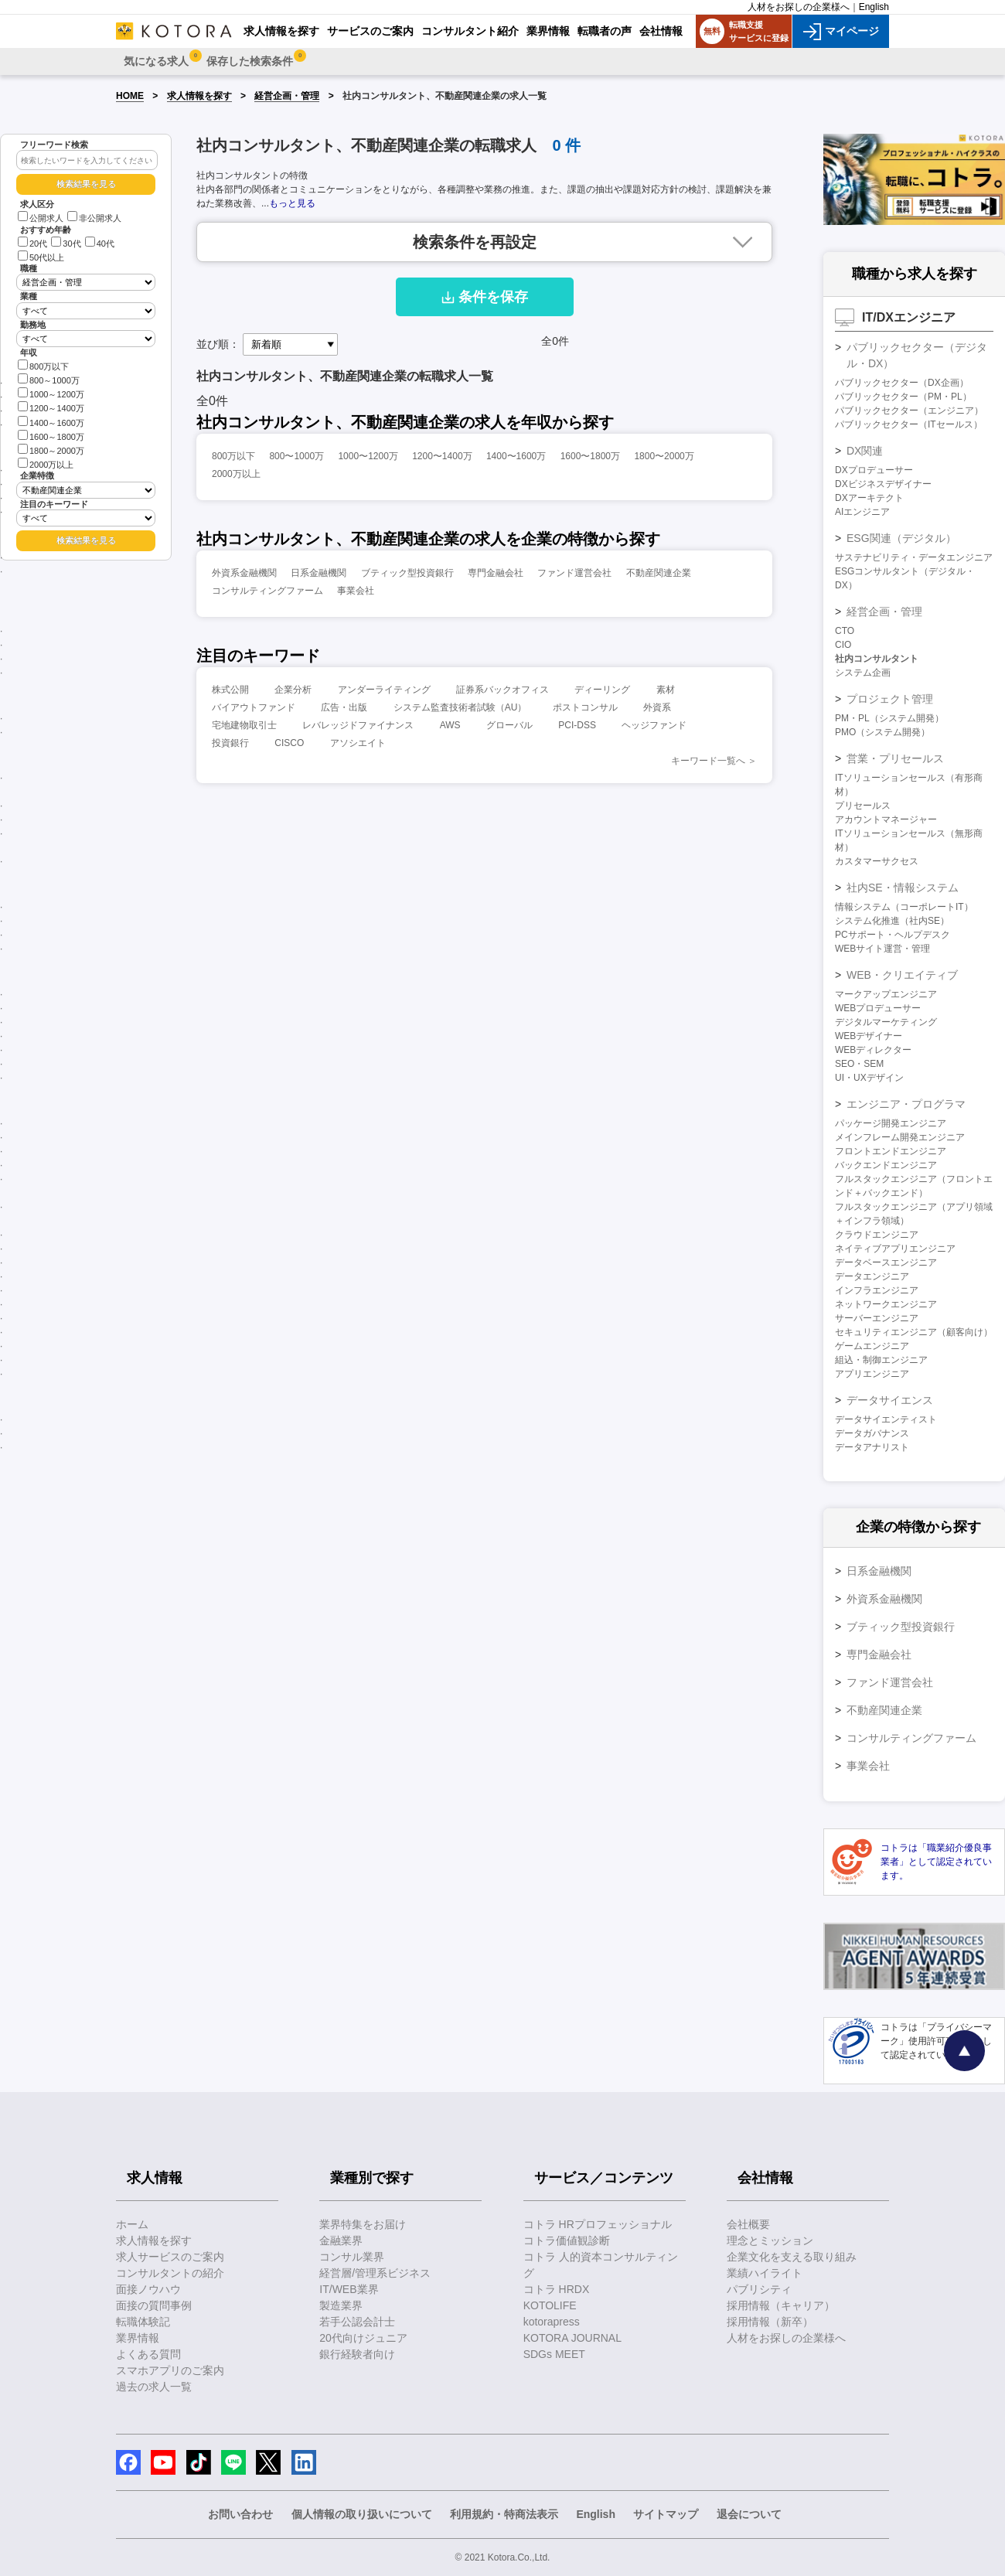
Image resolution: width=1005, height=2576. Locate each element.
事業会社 (355, 590)
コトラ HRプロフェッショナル (597, 2224)
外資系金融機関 (244, 572)
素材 (665, 689)
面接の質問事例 (154, 2305)
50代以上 (41, 257)
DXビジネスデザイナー (883, 484)
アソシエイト (358, 743)
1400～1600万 (51, 422)
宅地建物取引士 (244, 725)
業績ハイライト (764, 2273)
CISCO (289, 743)
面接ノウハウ (148, 2289)
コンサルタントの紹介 (170, 2273)
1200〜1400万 (442, 456)
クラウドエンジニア (876, 1234)
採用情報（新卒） (770, 2321)
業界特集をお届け (362, 2224)
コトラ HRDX (556, 2289)
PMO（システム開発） (882, 732)
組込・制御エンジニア (881, 1359)
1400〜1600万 (516, 456)
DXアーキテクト (869, 497)
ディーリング (602, 689)
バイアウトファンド (253, 707)
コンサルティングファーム (267, 590)
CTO (844, 630)
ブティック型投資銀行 (407, 572)
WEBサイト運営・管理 (882, 948)
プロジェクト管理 (890, 699)
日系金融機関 (318, 572)
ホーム (132, 2224)
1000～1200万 (51, 393)
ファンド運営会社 (574, 572)
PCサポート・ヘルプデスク (892, 934)
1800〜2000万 (663, 456)
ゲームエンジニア (872, 1346)
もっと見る (292, 203)
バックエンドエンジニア (886, 1165)
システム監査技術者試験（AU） (460, 707)
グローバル (509, 725)
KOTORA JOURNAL (572, 2338)
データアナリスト (872, 1447)
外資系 (657, 707)
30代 (65, 243)
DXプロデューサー (874, 470)
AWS (450, 725)
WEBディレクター (873, 1049)
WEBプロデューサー (878, 1008)
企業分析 (293, 689)
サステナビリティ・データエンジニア (914, 557)
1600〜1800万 (590, 456)
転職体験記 (143, 2321)
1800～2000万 (51, 449)
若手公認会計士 (357, 2321)
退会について (749, 2514)
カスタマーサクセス (876, 861)
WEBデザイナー (868, 1036)
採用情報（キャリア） (781, 2305)
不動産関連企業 (658, 572)
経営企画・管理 (286, 95)
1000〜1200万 (367, 456)
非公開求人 (94, 218)
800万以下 (43, 365)
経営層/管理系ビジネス (375, 2273)
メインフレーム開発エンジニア (900, 1137)
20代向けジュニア (363, 2338)
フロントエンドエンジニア (890, 1151)
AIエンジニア (862, 511)
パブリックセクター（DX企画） (902, 382)
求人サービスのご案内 (170, 2257)
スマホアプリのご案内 (170, 2370)
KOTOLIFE (550, 2305)
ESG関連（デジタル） (901, 538)
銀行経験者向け (357, 2354)
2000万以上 (45, 463)
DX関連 (865, 451)
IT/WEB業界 (348, 2289)
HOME (130, 95)
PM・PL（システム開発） (889, 718)
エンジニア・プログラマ (906, 1104)
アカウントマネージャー (886, 819)
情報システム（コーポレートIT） (904, 906)
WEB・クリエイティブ (902, 975)
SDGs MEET (554, 2354)
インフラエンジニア (876, 1290)
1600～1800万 (51, 435)
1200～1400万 (51, 407)
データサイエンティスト (886, 1419)
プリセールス (863, 805)
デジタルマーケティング (886, 1022)
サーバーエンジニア (876, 1318)
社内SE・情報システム (903, 887)
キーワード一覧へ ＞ (714, 760)
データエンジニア (872, 1276)
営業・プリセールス (895, 758)
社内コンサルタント (876, 658)
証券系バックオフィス (502, 689)
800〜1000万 (296, 456)
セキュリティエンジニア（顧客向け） (914, 1332)
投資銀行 (230, 743)
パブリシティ (759, 2289)
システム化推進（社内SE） (892, 920)
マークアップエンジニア (886, 994)
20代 (32, 243)
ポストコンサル (585, 707)
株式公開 (230, 689)
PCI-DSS (577, 725)
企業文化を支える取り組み (792, 2257)
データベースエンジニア (886, 1262)
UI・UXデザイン (869, 1077)
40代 (99, 243)
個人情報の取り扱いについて (361, 2514)
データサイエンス (890, 1400)
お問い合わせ (240, 2514)
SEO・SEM (859, 1063)
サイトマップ (665, 2514)
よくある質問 (148, 2354)
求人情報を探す (199, 95)
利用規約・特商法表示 (504, 2514)
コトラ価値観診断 (566, 2240)
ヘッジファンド (654, 725)
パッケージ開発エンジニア (890, 1123)
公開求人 (40, 218)
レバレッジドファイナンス (358, 725)
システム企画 (863, 672)
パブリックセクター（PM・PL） (903, 396)
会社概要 (748, 2224)
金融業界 (341, 2240)
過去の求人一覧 (154, 2386)
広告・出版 (344, 707)
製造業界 (341, 2305)
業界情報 (137, 2338)
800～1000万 (49, 379)
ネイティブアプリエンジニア (895, 1248)
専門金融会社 (495, 572)
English (874, 7)
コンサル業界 (351, 2257)
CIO (843, 644)
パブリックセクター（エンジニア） (909, 410)
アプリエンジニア (872, 1373)
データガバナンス (872, 1433)
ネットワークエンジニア (886, 1304)
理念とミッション (770, 2240)
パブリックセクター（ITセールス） (909, 424)
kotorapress (551, 2321)
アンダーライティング (384, 689)
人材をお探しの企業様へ (799, 7)
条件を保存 (484, 297)
